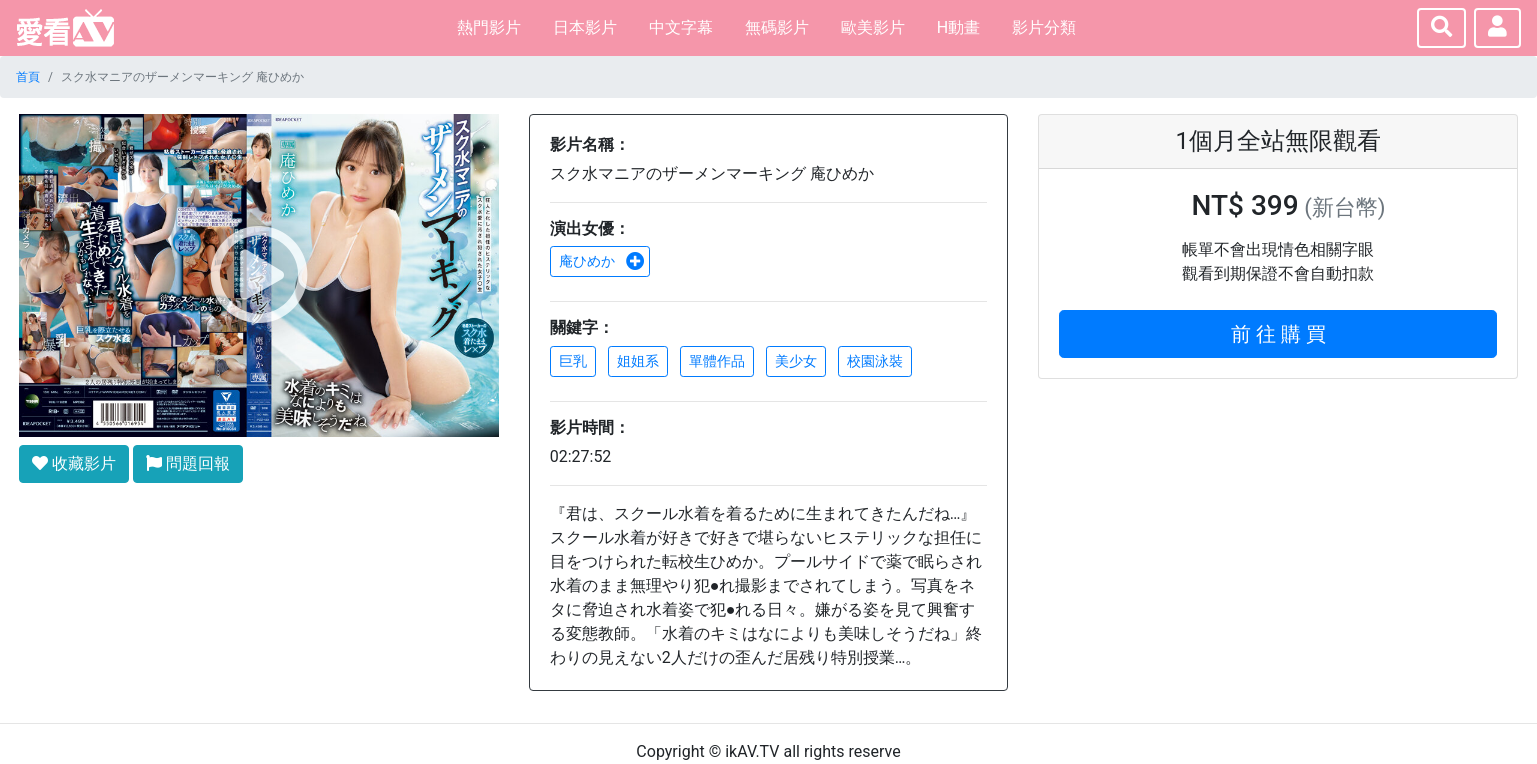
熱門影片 (489, 27)
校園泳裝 (875, 361)
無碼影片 (777, 27)
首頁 (28, 77)
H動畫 (958, 27)
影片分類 (1044, 27)
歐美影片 (873, 27)
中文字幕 (681, 27)
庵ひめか (602, 261)
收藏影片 (74, 463)
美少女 (796, 361)
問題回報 (188, 463)
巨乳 (573, 361)
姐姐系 (638, 361)
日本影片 (585, 27)
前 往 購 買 (1278, 334)
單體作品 (717, 361)
